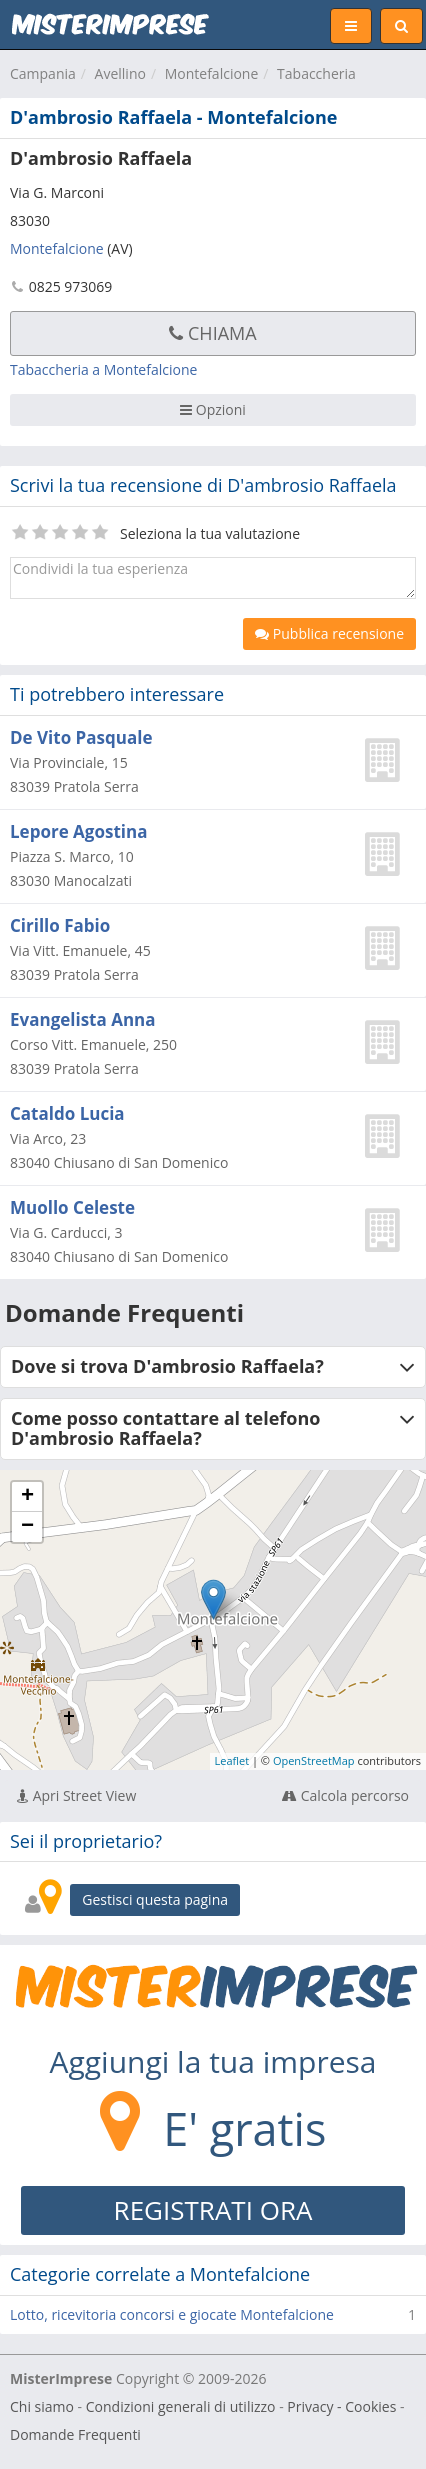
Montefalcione (212, 73)
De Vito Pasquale (81, 737)
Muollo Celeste (72, 1207)
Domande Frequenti (75, 2434)
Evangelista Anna (83, 1019)
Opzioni (213, 409)
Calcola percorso (345, 1795)
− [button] (27, 1527)
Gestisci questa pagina (155, 1899)
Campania (43, 73)
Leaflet (232, 1760)
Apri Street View (76, 1795)
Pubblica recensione (329, 633)
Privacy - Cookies (341, 2406)
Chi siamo (42, 2406)
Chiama (212, 333)
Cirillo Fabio (60, 925)
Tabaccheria (316, 73)
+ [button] (27, 1497)
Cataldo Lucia (67, 1113)
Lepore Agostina (78, 831)
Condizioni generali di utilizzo (181, 2406)
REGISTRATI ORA (213, 2210)
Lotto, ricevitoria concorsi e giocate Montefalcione (172, 2314)
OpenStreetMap (314, 1760)
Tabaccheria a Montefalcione (103, 369)
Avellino (120, 73)
